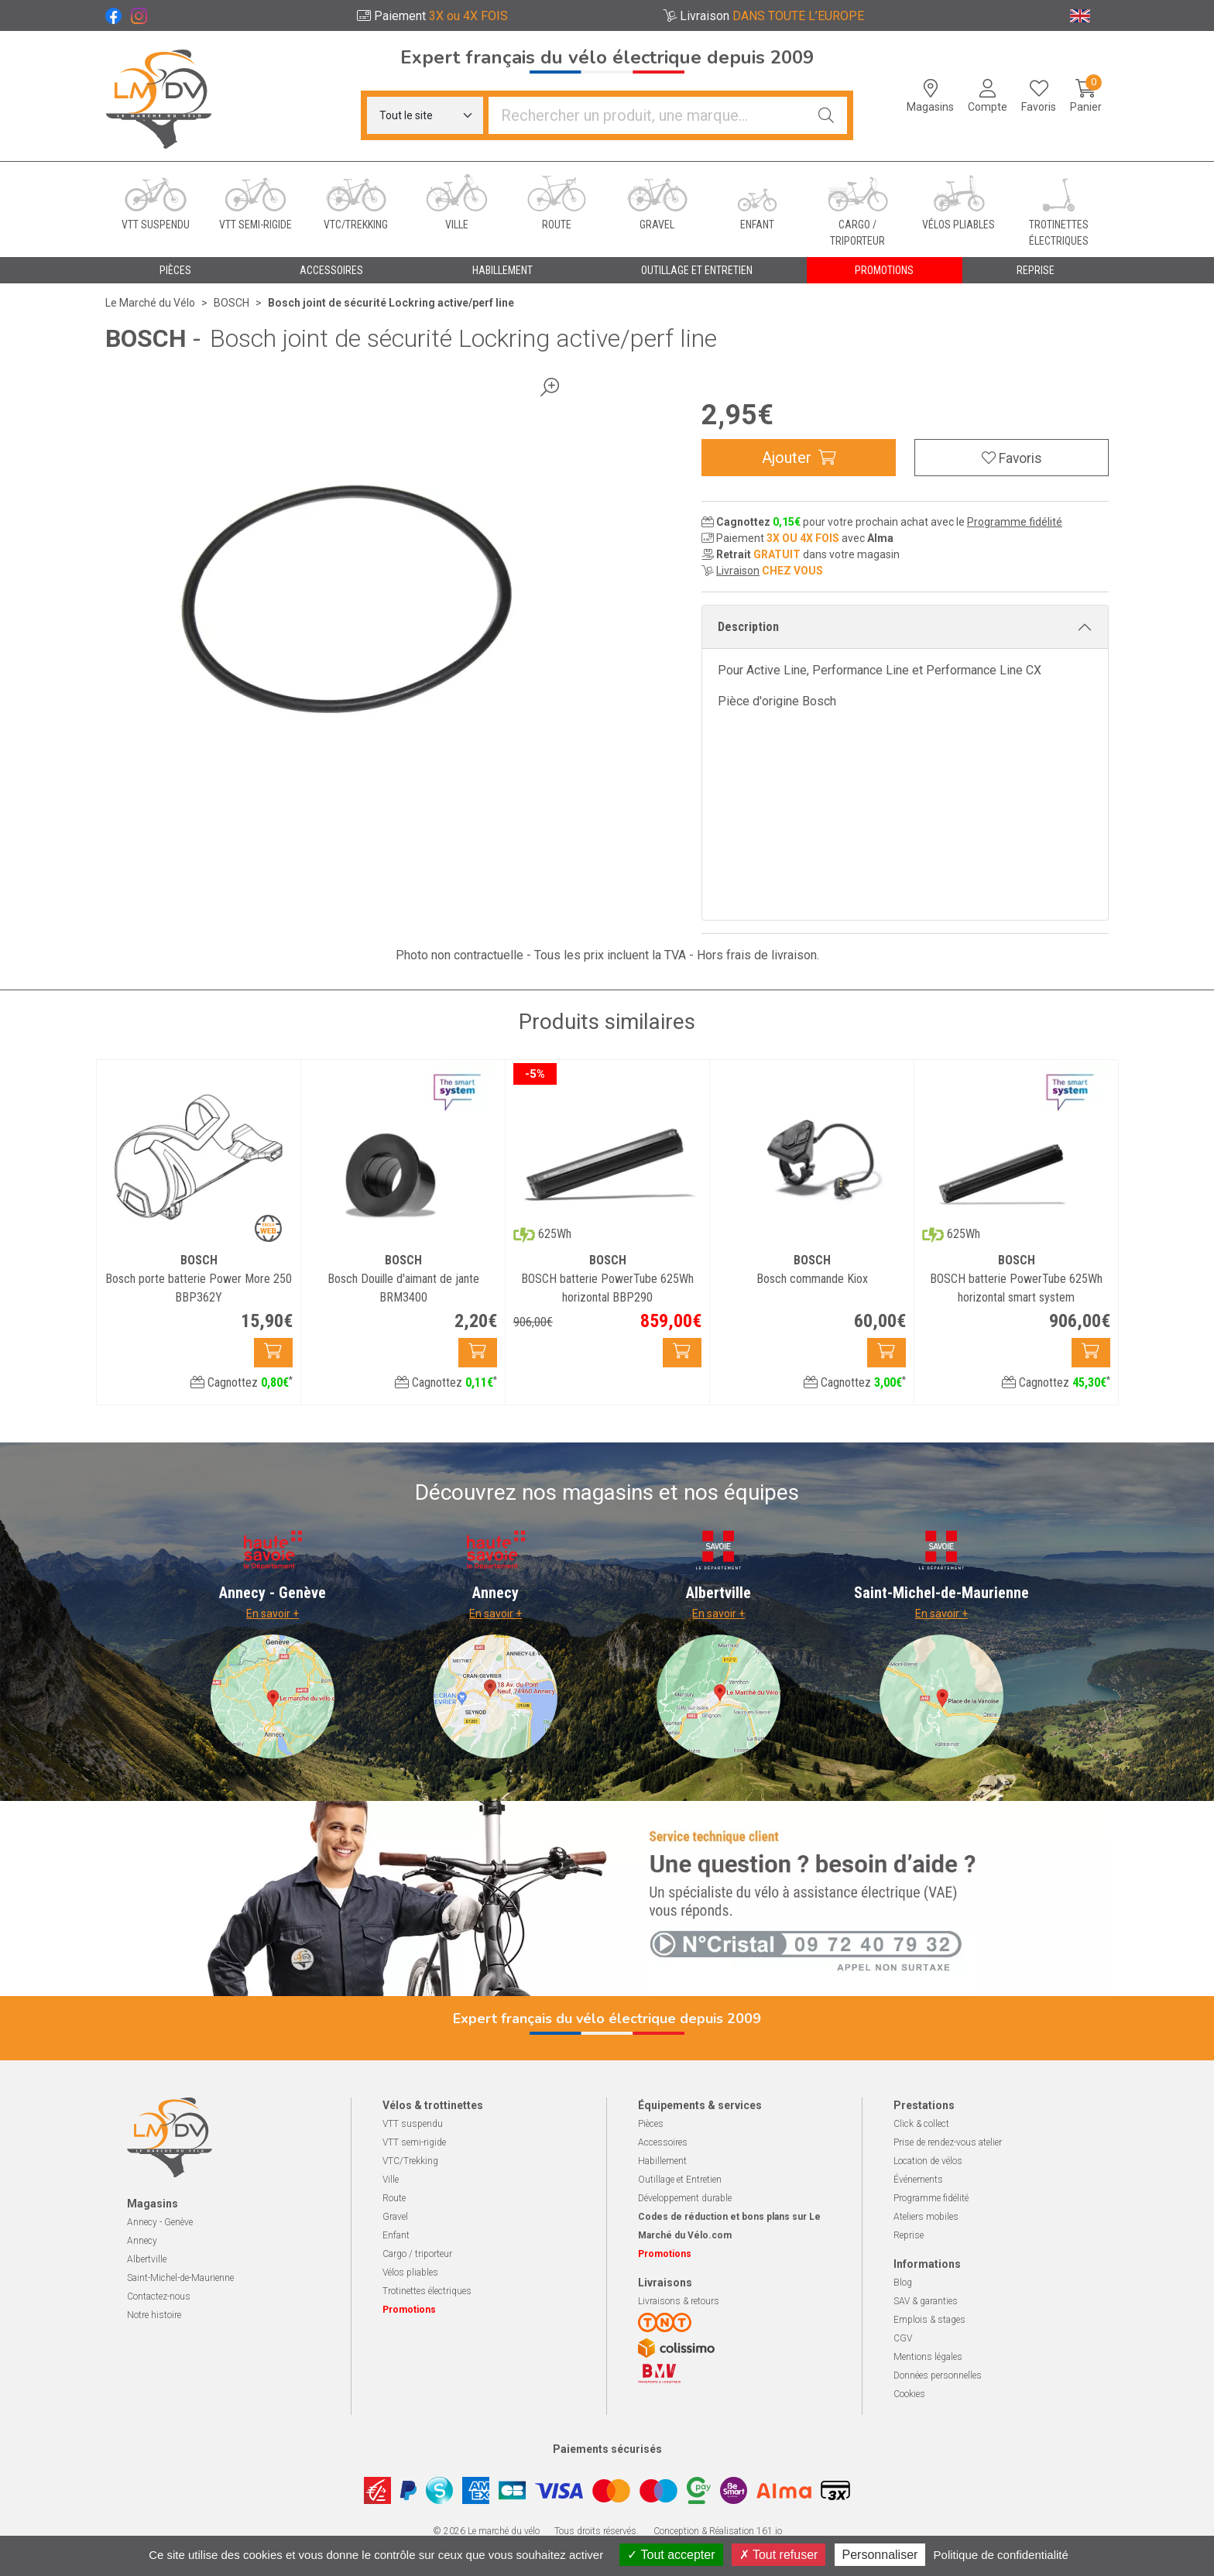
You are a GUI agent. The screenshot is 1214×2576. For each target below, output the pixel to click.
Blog (902, 2282)
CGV (902, 2338)
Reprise (908, 2235)
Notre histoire (154, 2315)
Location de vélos (927, 2161)
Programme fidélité (1014, 522)
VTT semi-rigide (414, 2142)
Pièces (651, 2123)
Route (394, 2198)
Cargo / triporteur (417, 2253)
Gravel (395, 2216)
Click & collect (921, 2123)
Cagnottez (241, 1382)
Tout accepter (671, 2554)
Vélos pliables (410, 2272)
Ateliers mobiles (926, 2216)
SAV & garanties (925, 2301)
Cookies (909, 2394)
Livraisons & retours (678, 2301)
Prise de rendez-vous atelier (947, 2142)
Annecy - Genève (160, 2222)
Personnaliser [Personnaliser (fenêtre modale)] (880, 2554)
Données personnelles (937, 2375)
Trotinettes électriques (427, 2291)
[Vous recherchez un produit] (647, 115)
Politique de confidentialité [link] (1001, 2554)
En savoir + (272, 1613)
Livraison (738, 570)
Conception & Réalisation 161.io (717, 2531)
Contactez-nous (158, 2296)
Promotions (884, 270)
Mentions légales (927, 2356)
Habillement (662, 2161)
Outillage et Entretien (680, 2179)
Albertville (146, 2259)
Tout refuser (778, 2554)
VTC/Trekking (410, 2161)
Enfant (396, 2235)
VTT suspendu (412, 2123)
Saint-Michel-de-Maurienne (180, 2277)
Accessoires (663, 2142)
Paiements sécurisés (607, 2449)
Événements (918, 2179)
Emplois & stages (929, 2319)
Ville (390, 2179)
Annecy (142, 2240)
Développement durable (685, 2198)
